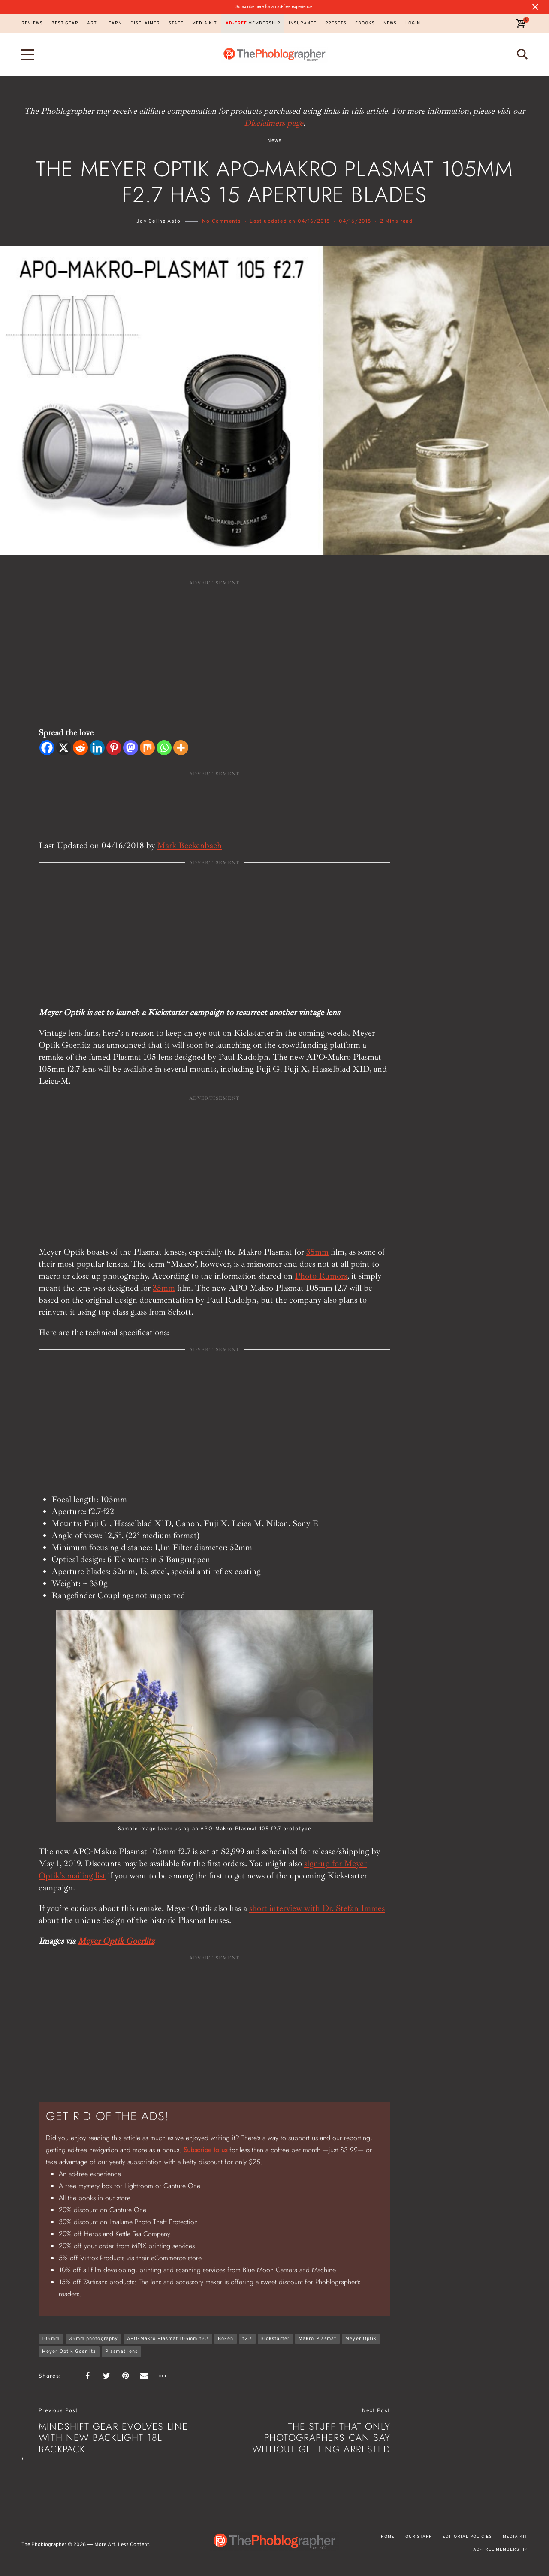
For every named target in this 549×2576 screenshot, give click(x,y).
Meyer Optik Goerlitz (116, 1940)
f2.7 (247, 2339)
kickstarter (275, 2339)
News (274, 141)
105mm (51, 2339)
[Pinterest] (113, 747)
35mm (317, 1251)
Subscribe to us (205, 2150)
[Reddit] (80, 747)
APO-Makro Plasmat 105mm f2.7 (168, 2339)
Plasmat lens (121, 2352)
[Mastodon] (130, 747)
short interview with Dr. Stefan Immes (317, 1908)
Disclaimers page (273, 123)
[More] (180, 747)
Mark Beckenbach (189, 845)
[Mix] (147, 747)
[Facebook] (46, 747)
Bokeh (226, 2339)
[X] (63, 747)
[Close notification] (535, 7)
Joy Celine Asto (158, 221)
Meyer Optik (361, 2339)
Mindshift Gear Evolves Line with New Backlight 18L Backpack (113, 2437)
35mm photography (93, 2339)
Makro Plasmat (317, 2339)
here (260, 6)
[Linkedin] (97, 747)
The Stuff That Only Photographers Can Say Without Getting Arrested (321, 2437)
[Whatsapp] (164, 747)
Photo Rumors (321, 1275)
